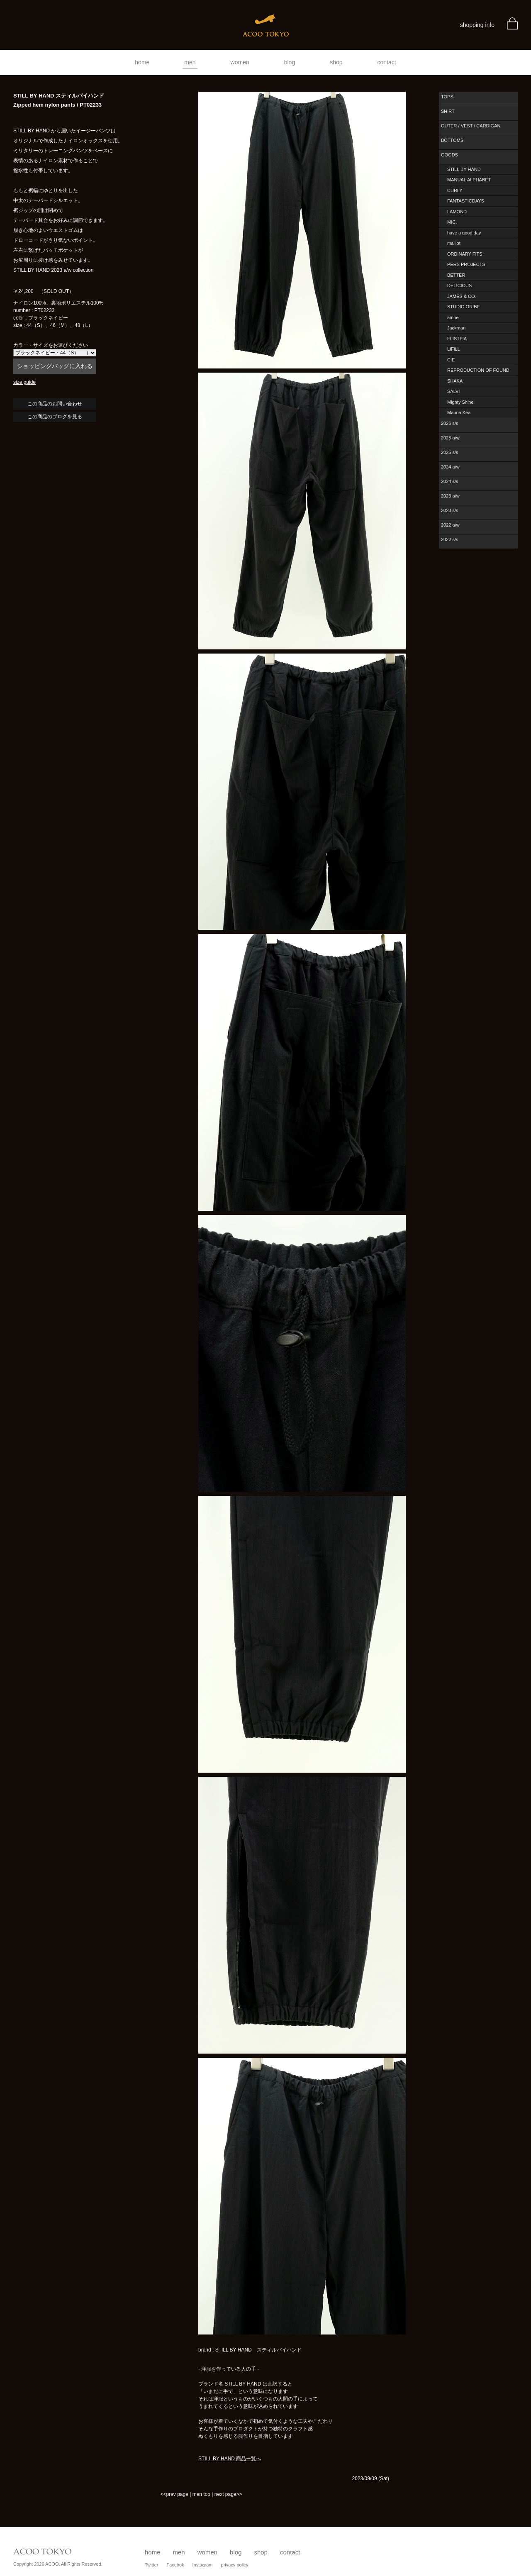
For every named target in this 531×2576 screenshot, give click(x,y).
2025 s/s (449, 452)
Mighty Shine (460, 402)
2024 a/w (450, 466)
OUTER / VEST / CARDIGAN (470, 125)
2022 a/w (450, 524)
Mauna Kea (458, 412)
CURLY (454, 190)
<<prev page (174, 2494)
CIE (451, 359)
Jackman (456, 327)
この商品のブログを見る (54, 417)
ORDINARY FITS (464, 253)
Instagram (202, 2564)
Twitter (151, 2564)
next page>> (228, 2494)
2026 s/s (449, 423)
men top (201, 2494)
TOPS (447, 96)
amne (453, 317)
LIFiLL (453, 348)
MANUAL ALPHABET (469, 179)
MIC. (452, 222)
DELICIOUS (459, 285)
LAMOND (457, 211)
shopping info (477, 25)
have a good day (464, 232)
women (240, 62)
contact (387, 62)
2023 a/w (450, 495)
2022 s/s (449, 539)
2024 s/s (449, 481)
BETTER (456, 275)
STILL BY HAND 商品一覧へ (229, 2458)
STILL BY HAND (464, 169)
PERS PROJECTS (466, 264)
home (142, 62)
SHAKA (455, 380)
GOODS (449, 154)
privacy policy (234, 2564)
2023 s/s (449, 510)
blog (289, 62)
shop (336, 62)
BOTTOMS (452, 140)
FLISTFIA (457, 338)
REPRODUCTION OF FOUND (478, 370)
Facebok (175, 2564)
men (189, 62)
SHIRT (448, 111)
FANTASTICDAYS (465, 200)
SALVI (453, 391)
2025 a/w (450, 437)
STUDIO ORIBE (463, 306)
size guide (24, 382)
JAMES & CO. (461, 296)
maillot (453, 243)
